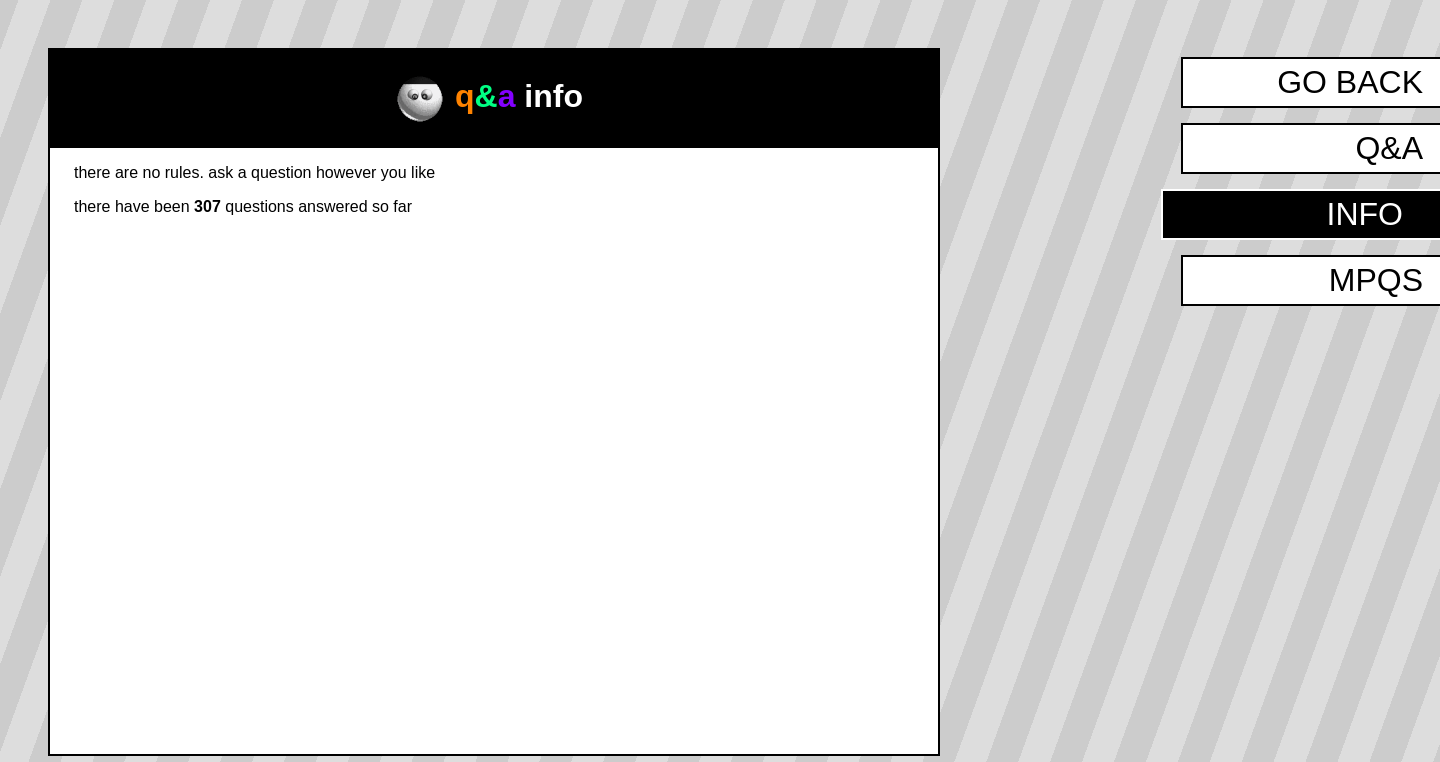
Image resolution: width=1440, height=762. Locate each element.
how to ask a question (809, 220)
